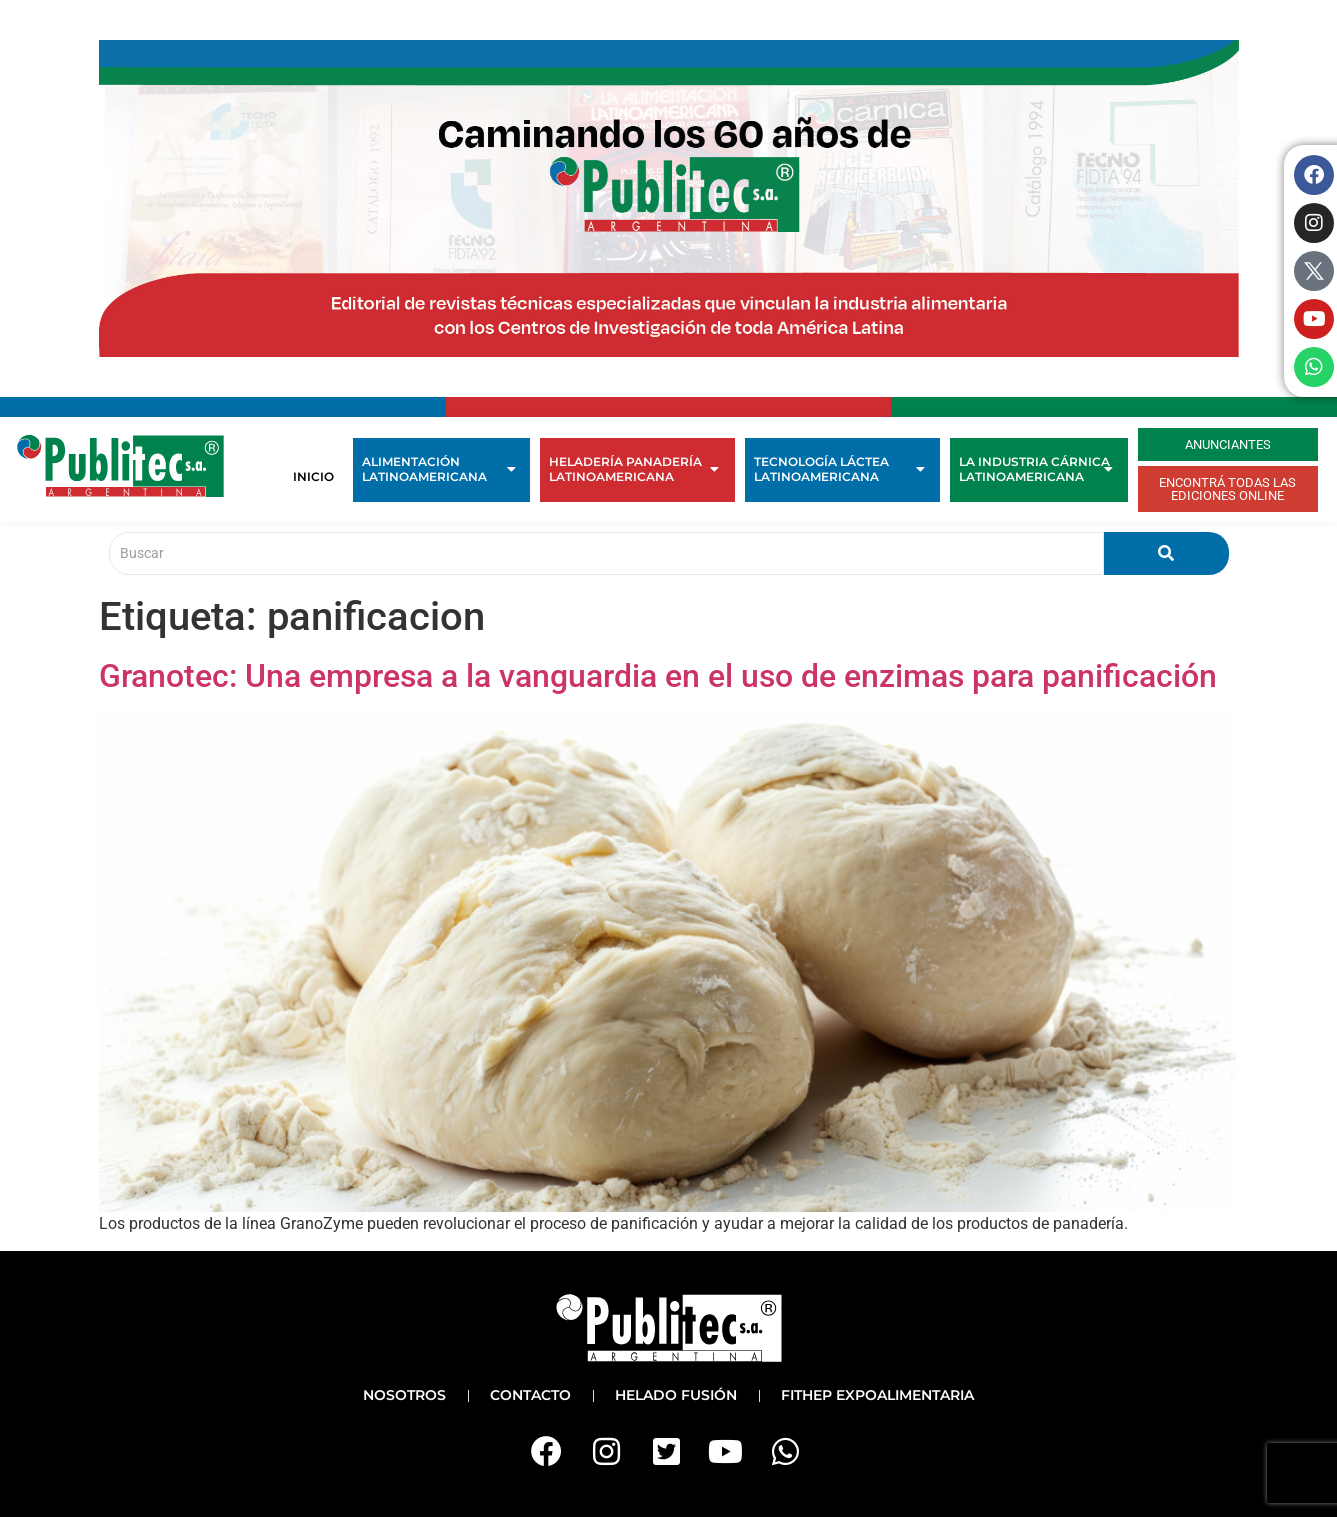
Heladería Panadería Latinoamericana (634, 469)
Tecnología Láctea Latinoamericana (839, 469)
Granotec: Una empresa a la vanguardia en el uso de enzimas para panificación (658, 676)
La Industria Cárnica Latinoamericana (1036, 469)
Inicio (313, 476)
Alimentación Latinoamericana (439, 469)
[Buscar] (606, 553)
